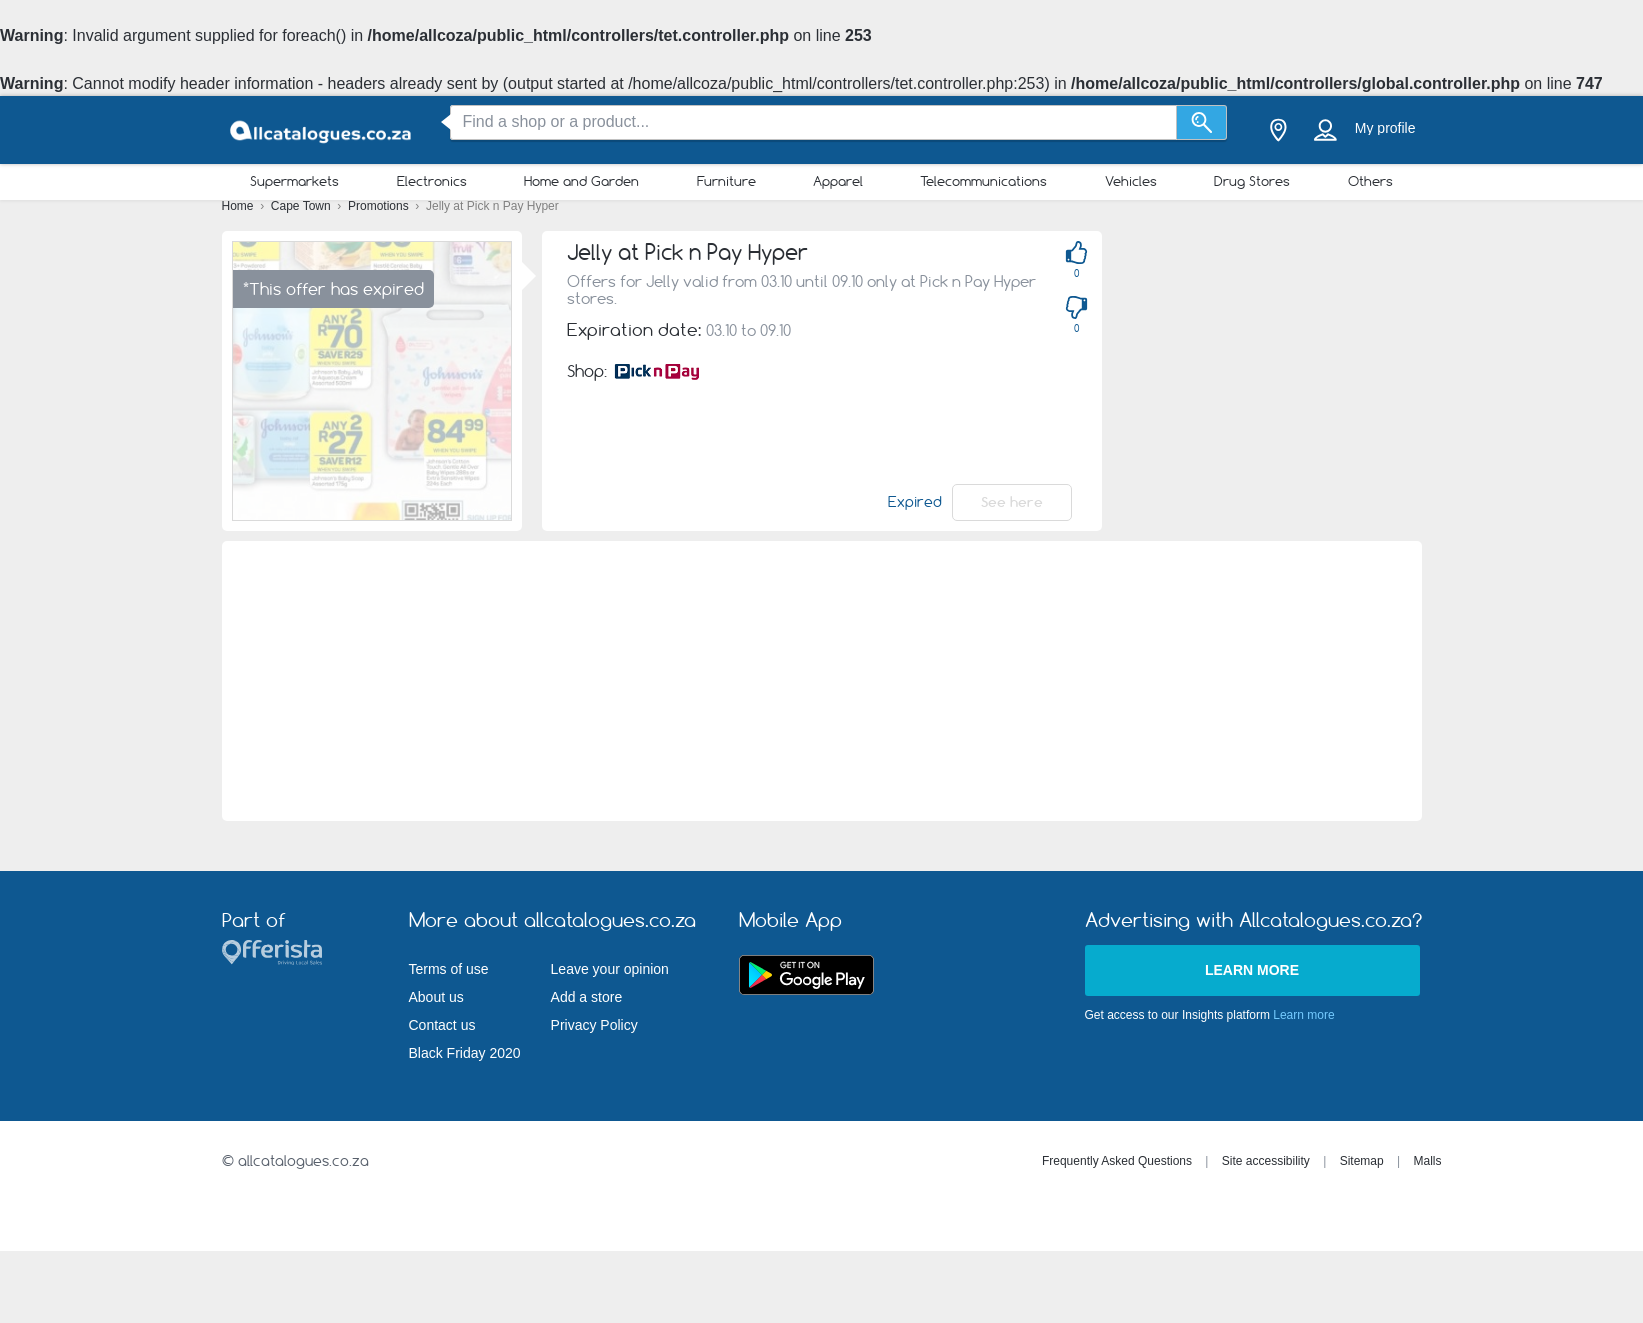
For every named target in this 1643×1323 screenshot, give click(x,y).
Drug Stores (1252, 181)
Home (239, 206)
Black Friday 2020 (465, 1053)
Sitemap (1362, 1161)
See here (1012, 502)
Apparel (838, 181)
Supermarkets (294, 181)
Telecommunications (983, 181)
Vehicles (1131, 181)
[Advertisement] (822, 681)
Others (1370, 181)
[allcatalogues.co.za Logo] (322, 130)
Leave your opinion (610, 969)
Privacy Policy (594, 1025)
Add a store (587, 997)
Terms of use (449, 969)
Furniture (726, 181)
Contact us (442, 1025)
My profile (1385, 128)
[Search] (1201, 122)
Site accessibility (1266, 1161)
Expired (915, 502)
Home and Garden (581, 181)
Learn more (1252, 970)
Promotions (380, 206)
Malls (1427, 1161)
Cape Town (302, 206)
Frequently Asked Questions (1117, 1161)
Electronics (432, 181)
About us (436, 997)
